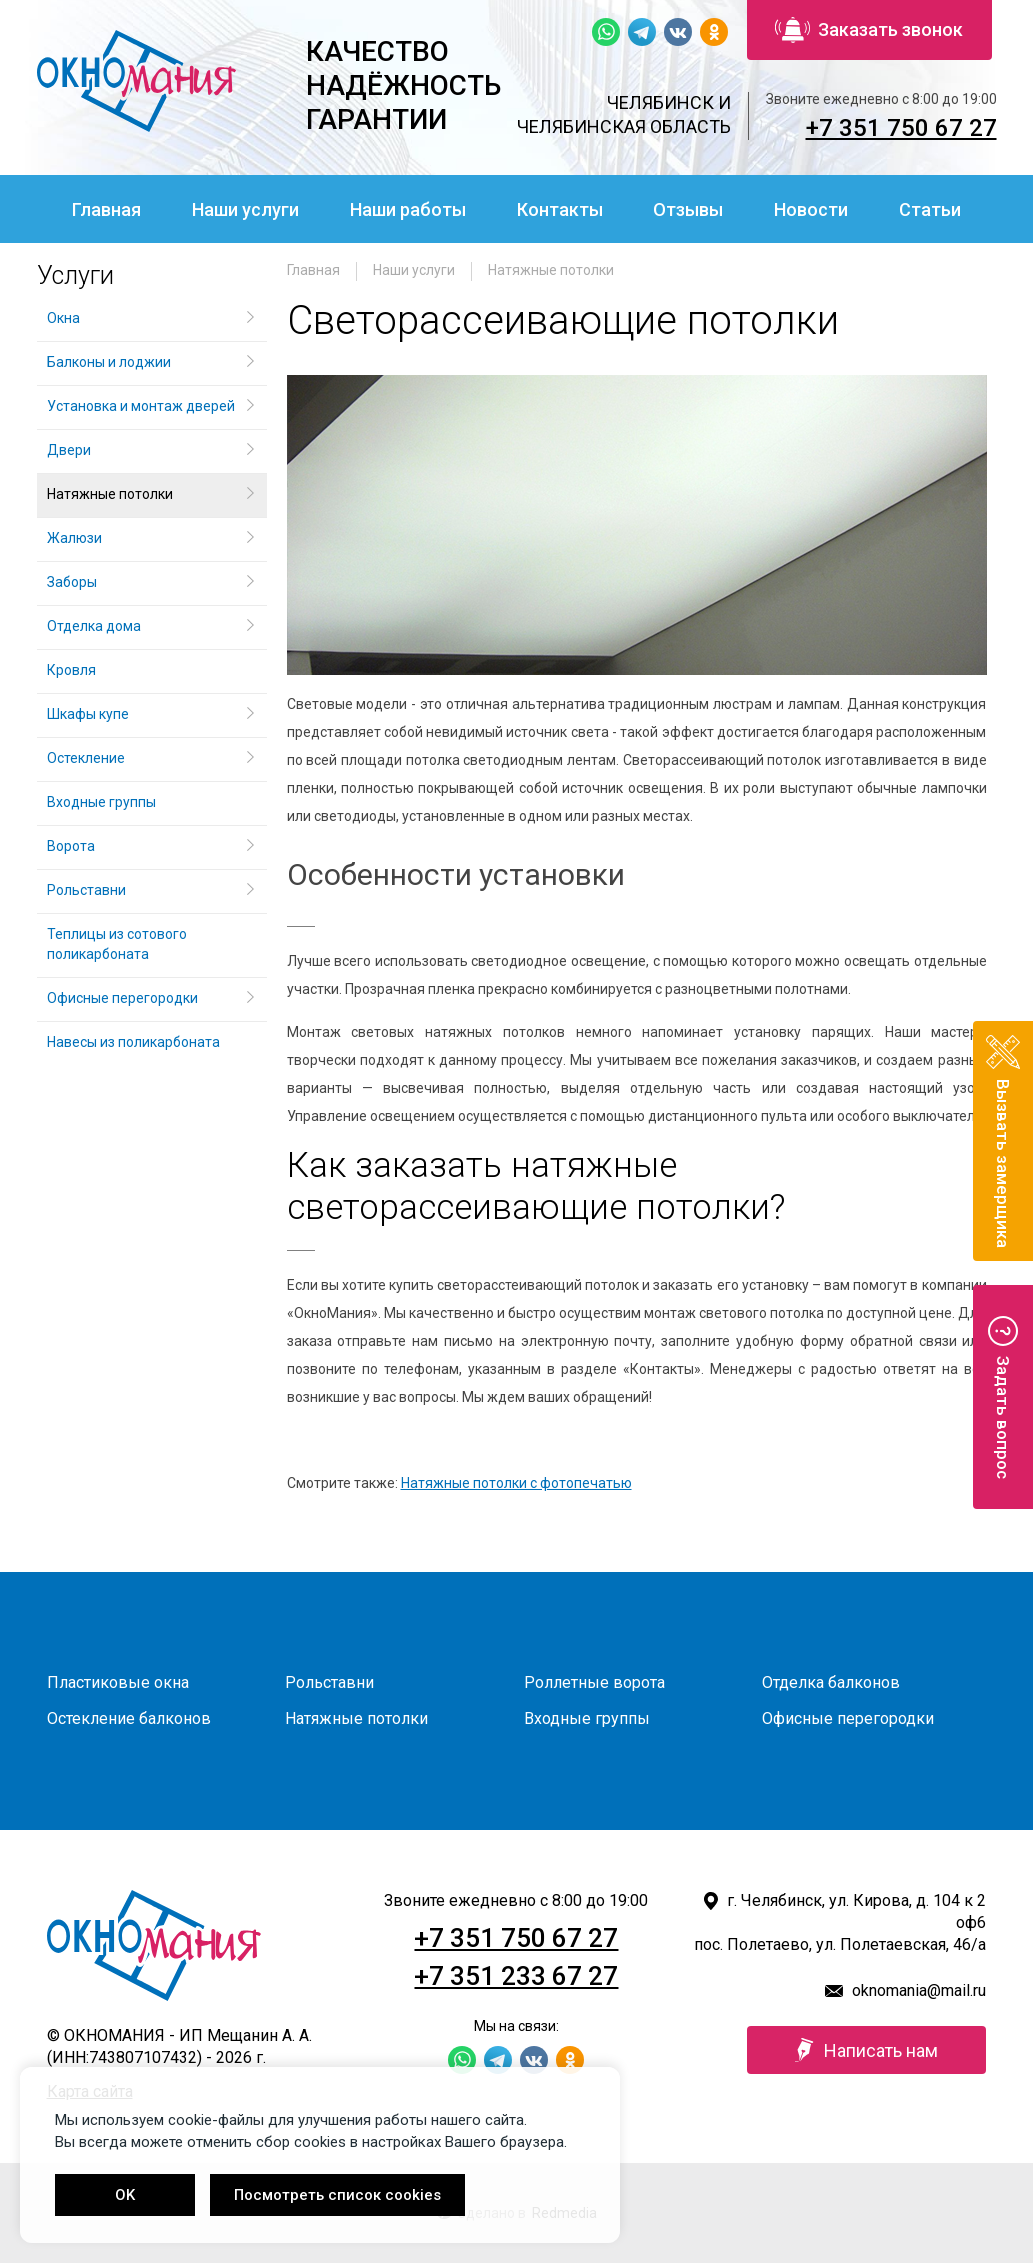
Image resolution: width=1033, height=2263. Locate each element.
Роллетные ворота (594, 1682)
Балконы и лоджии (109, 362)
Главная (106, 209)
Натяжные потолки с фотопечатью (516, 1483)
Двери (69, 450)
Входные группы (101, 802)
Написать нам (866, 2050)
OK (125, 2195)
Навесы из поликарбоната (133, 1042)
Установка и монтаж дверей (142, 406)
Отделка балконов (831, 1682)
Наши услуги (245, 209)
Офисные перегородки (122, 998)
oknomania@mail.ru (919, 1990)
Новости (811, 209)
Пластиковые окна (118, 1682)
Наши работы (408, 209)
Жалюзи (74, 538)
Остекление (86, 758)
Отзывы (688, 209)
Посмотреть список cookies (337, 2195)
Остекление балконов (129, 1718)
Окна (63, 318)
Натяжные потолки (551, 270)
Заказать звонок (869, 30)
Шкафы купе (88, 714)
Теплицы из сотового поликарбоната (117, 944)
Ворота (71, 846)
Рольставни (86, 890)
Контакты (560, 209)
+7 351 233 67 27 (516, 1976)
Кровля (71, 670)
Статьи (930, 209)
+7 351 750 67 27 (901, 128)
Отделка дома (94, 626)
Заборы (72, 582)
